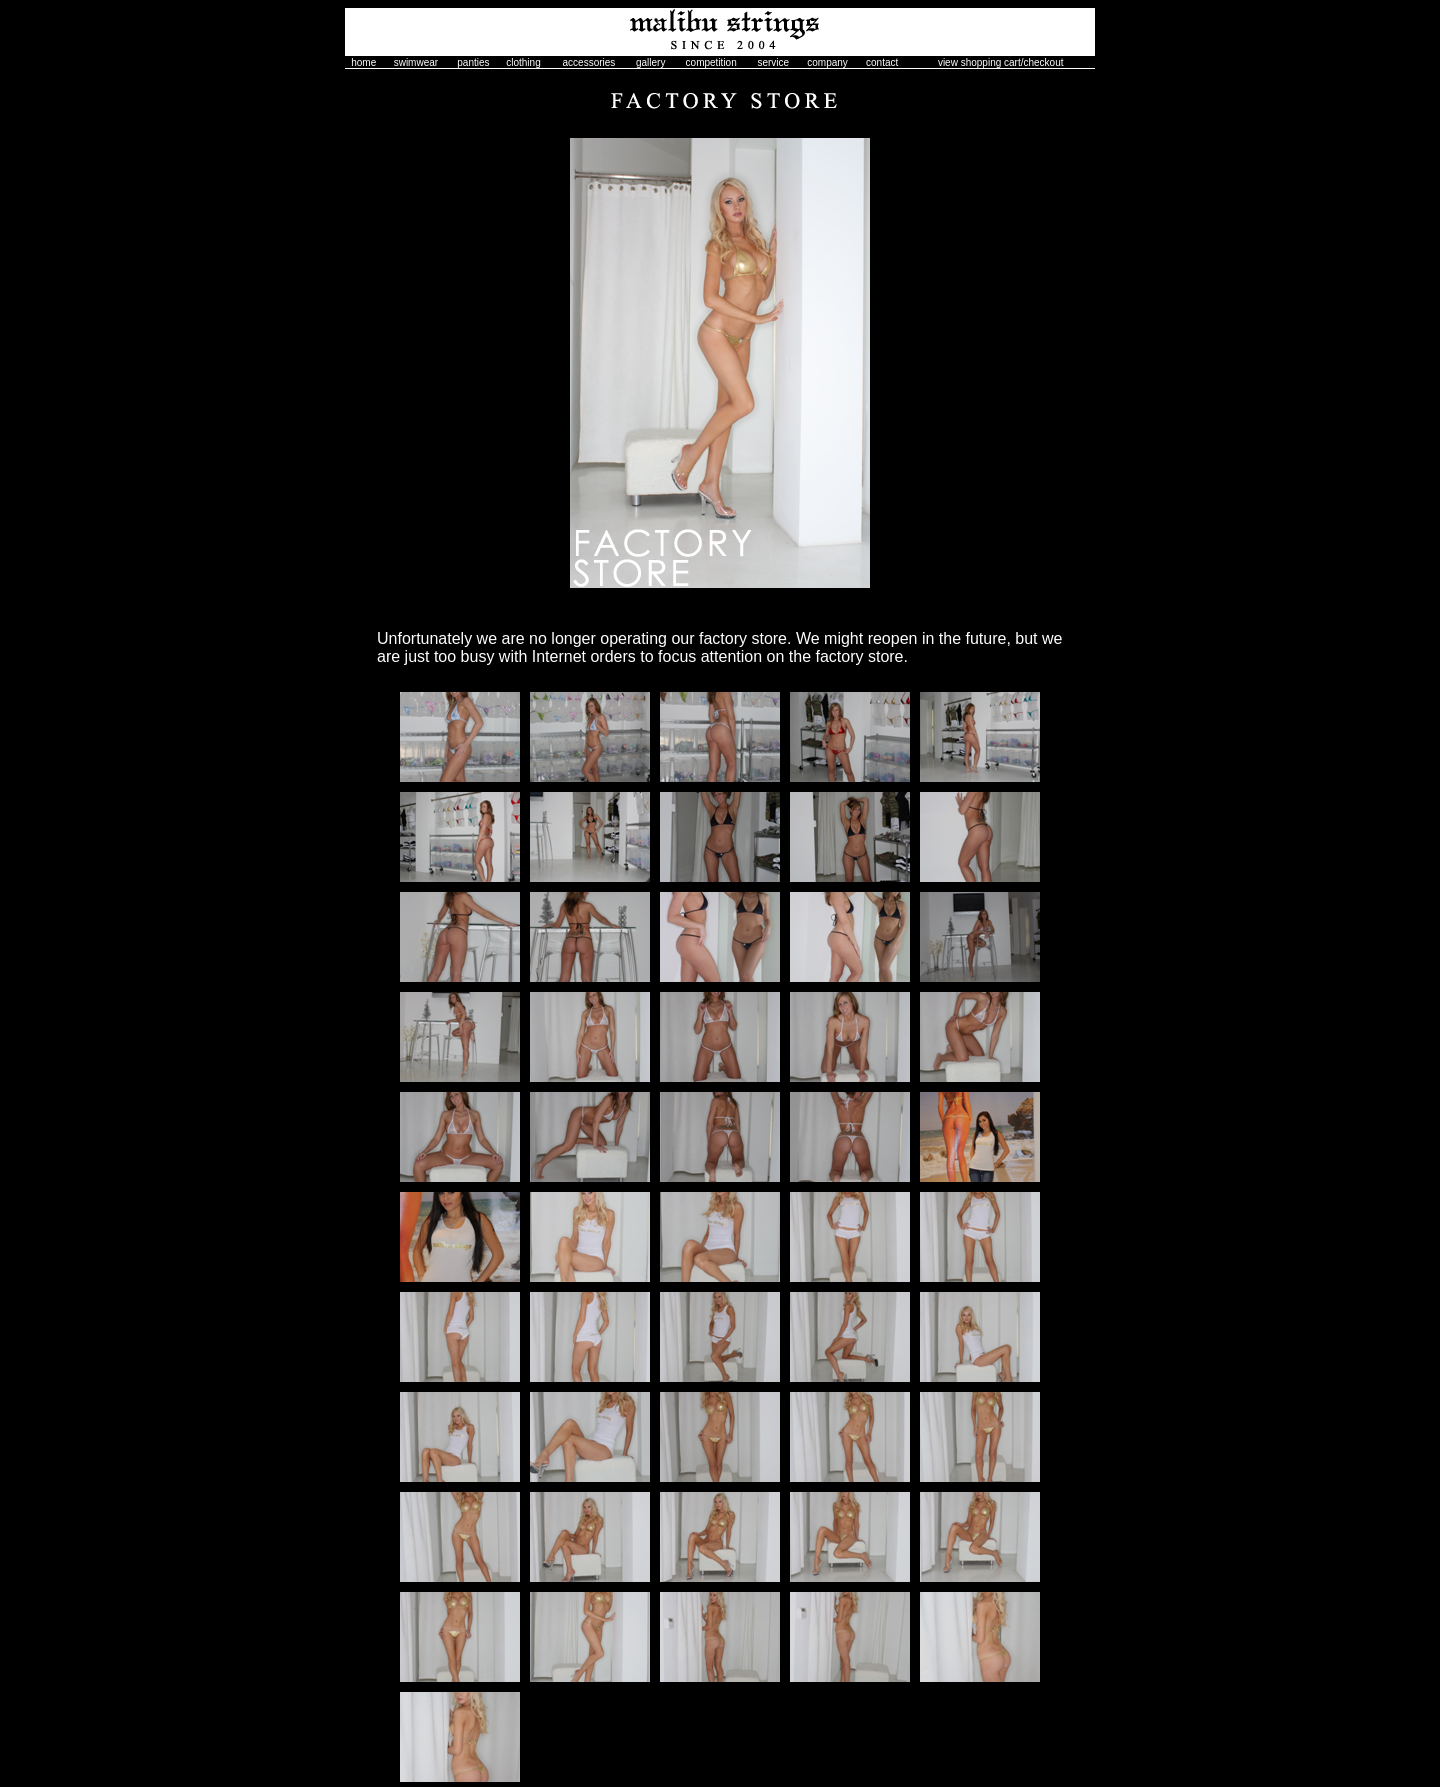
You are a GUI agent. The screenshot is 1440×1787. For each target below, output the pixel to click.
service (773, 62)
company (827, 62)
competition (711, 62)
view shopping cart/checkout (1001, 62)
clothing (523, 62)
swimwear (416, 62)
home (363, 62)
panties (473, 62)
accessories (589, 62)
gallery (650, 62)
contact (882, 62)
